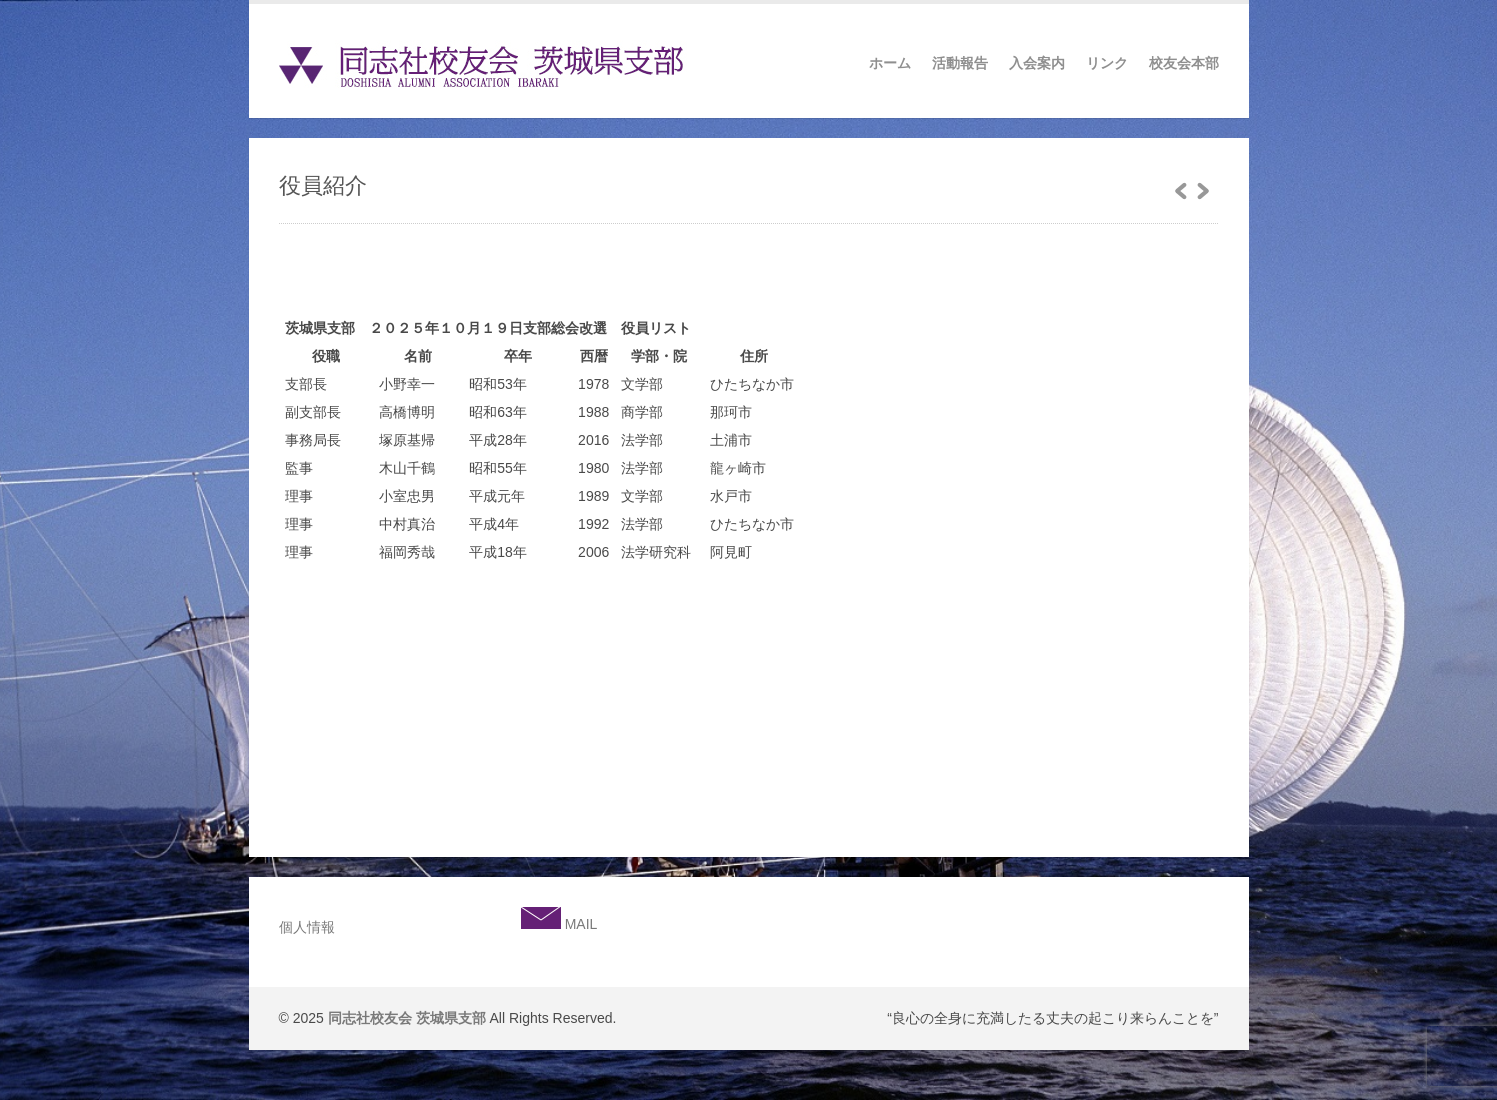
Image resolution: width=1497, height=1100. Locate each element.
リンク (1107, 63)
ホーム (890, 63)
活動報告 (960, 63)
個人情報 (307, 927)
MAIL (579, 924)
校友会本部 (1184, 63)
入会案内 (1037, 63)
